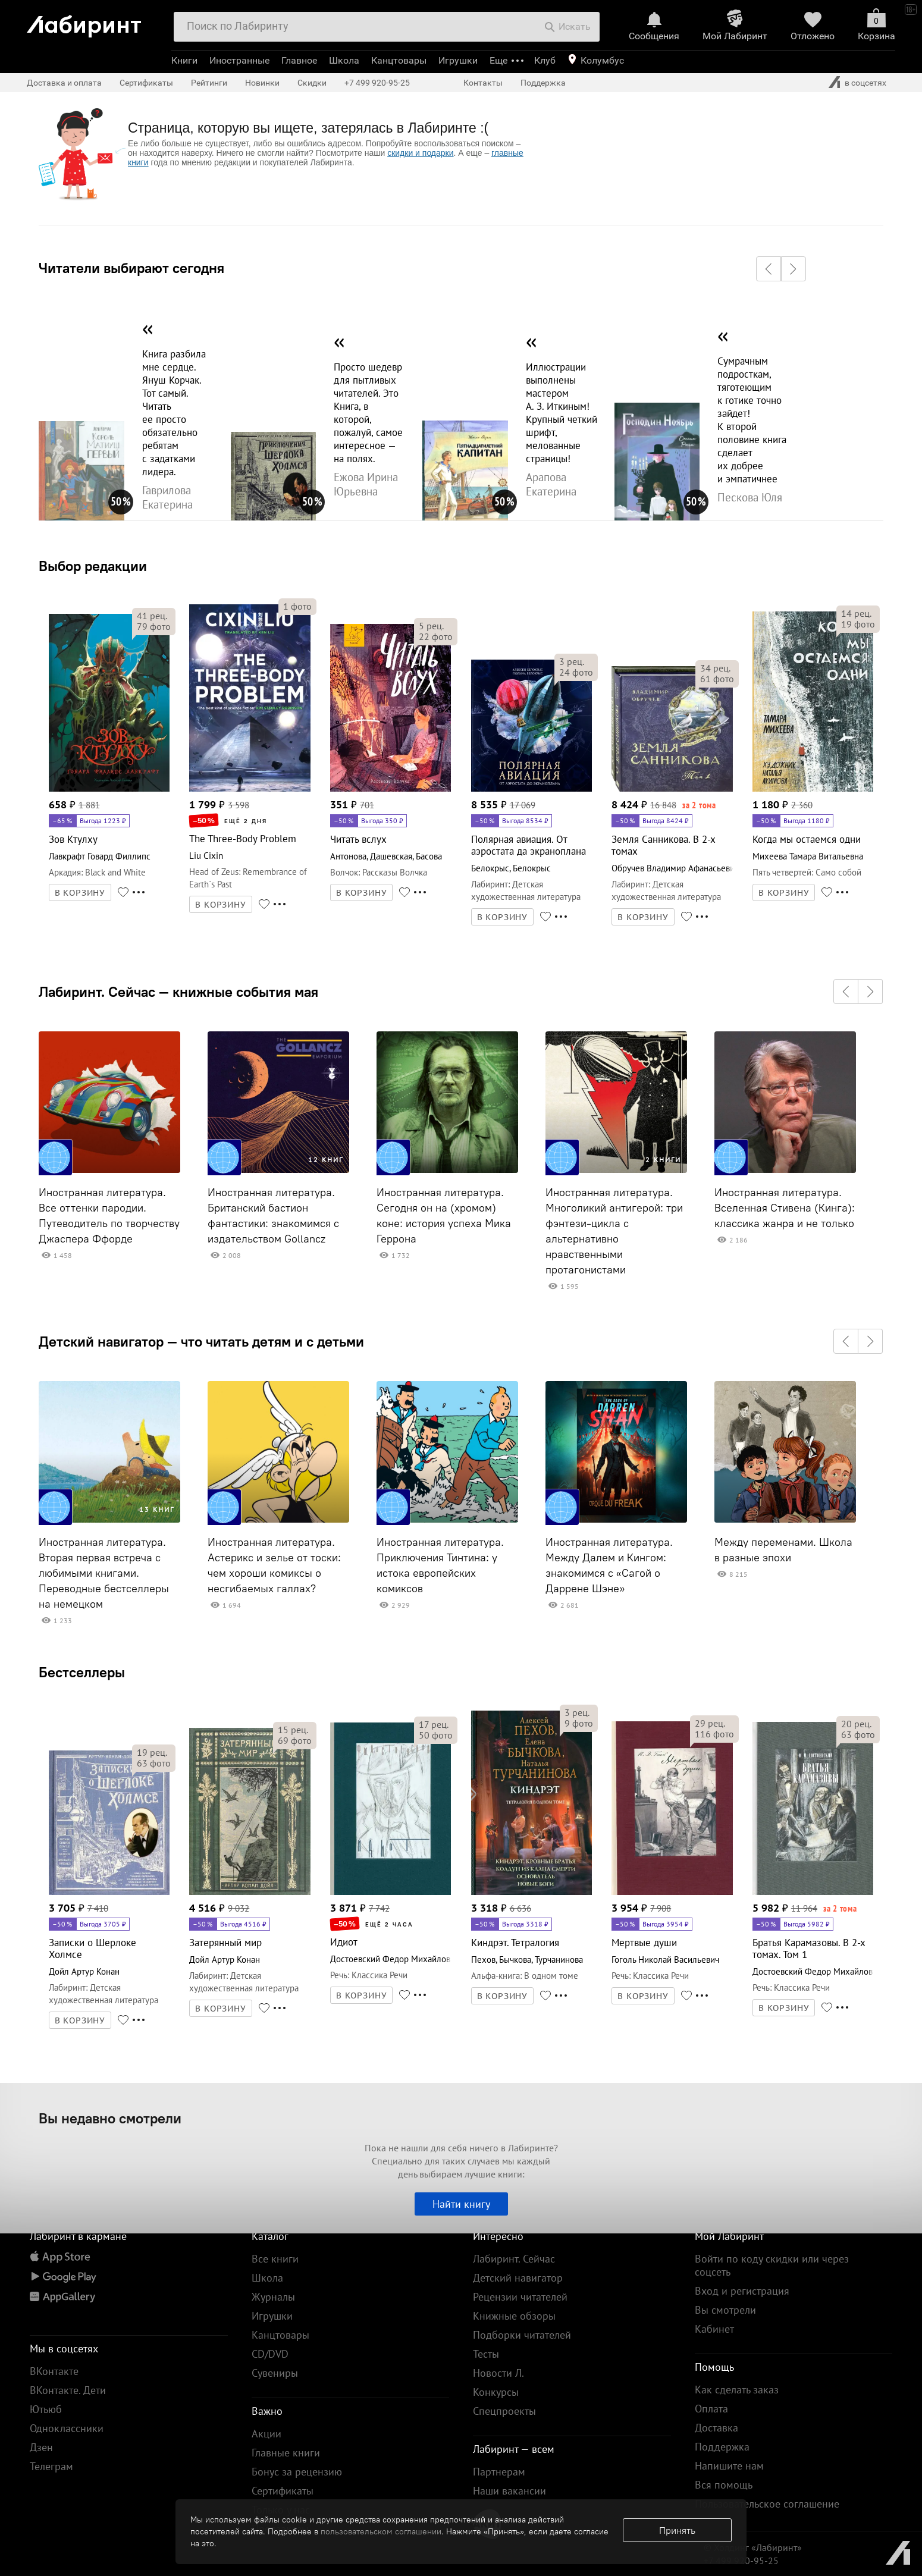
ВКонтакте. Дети (68, 2390)
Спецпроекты (504, 2411)
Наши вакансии (509, 2490)
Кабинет (714, 2329)
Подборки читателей (522, 2335)
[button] (768, 268)
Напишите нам (729, 2466)
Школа (344, 60)
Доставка (716, 2427)
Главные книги (286, 2452)
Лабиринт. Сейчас (514, 2259)
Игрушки (458, 60)
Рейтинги (209, 82)
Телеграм (51, 2466)
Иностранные (239, 60)
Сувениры (275, 2373)
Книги (184, 60)
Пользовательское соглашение (767, 2504)
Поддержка (543, 82)
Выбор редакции (93, 566)
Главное (299, 60)
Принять (677, 2530)
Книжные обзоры (514, 2316)
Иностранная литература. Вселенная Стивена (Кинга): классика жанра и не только (784, 1208)
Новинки (262, 82)
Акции (266, 2433)
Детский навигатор (518, 2278)
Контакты (483, 82)
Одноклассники (67, 2428)
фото (154, 626)
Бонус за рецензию (297, 2471)
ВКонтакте (54, 2371)
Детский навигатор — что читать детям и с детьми (201, 1341)
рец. (152, 615)
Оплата (711, 2408)
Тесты (486, 2354)
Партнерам (499, 2471)
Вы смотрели (725, 2310)
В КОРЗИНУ (80, 892)
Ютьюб (46, 2409)
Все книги (275, 2259)
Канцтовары (398, 60)
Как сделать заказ (737, 2389)
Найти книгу (461, 2204)
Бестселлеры (82, 1672)
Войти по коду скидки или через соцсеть (772, 2265)
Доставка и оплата (64, 82)
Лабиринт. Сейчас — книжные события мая (178, 991)
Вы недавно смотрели (110, 2118)
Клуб (545, 60)
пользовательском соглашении (381, 2531)
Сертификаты (146, 82)
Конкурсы (496, 2392)
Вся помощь (723, 2485)
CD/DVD (270, 2354)
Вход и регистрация (742, 2291)
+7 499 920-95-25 (377, 82)
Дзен (41, 2447)
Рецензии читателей (520, 2297)
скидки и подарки (420, 153)
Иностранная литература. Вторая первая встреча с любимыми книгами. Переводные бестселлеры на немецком (104, 1573)
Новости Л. (498, 2373)
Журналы (273, 2297)
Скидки (312, 82)
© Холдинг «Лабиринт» (753, 2547)
